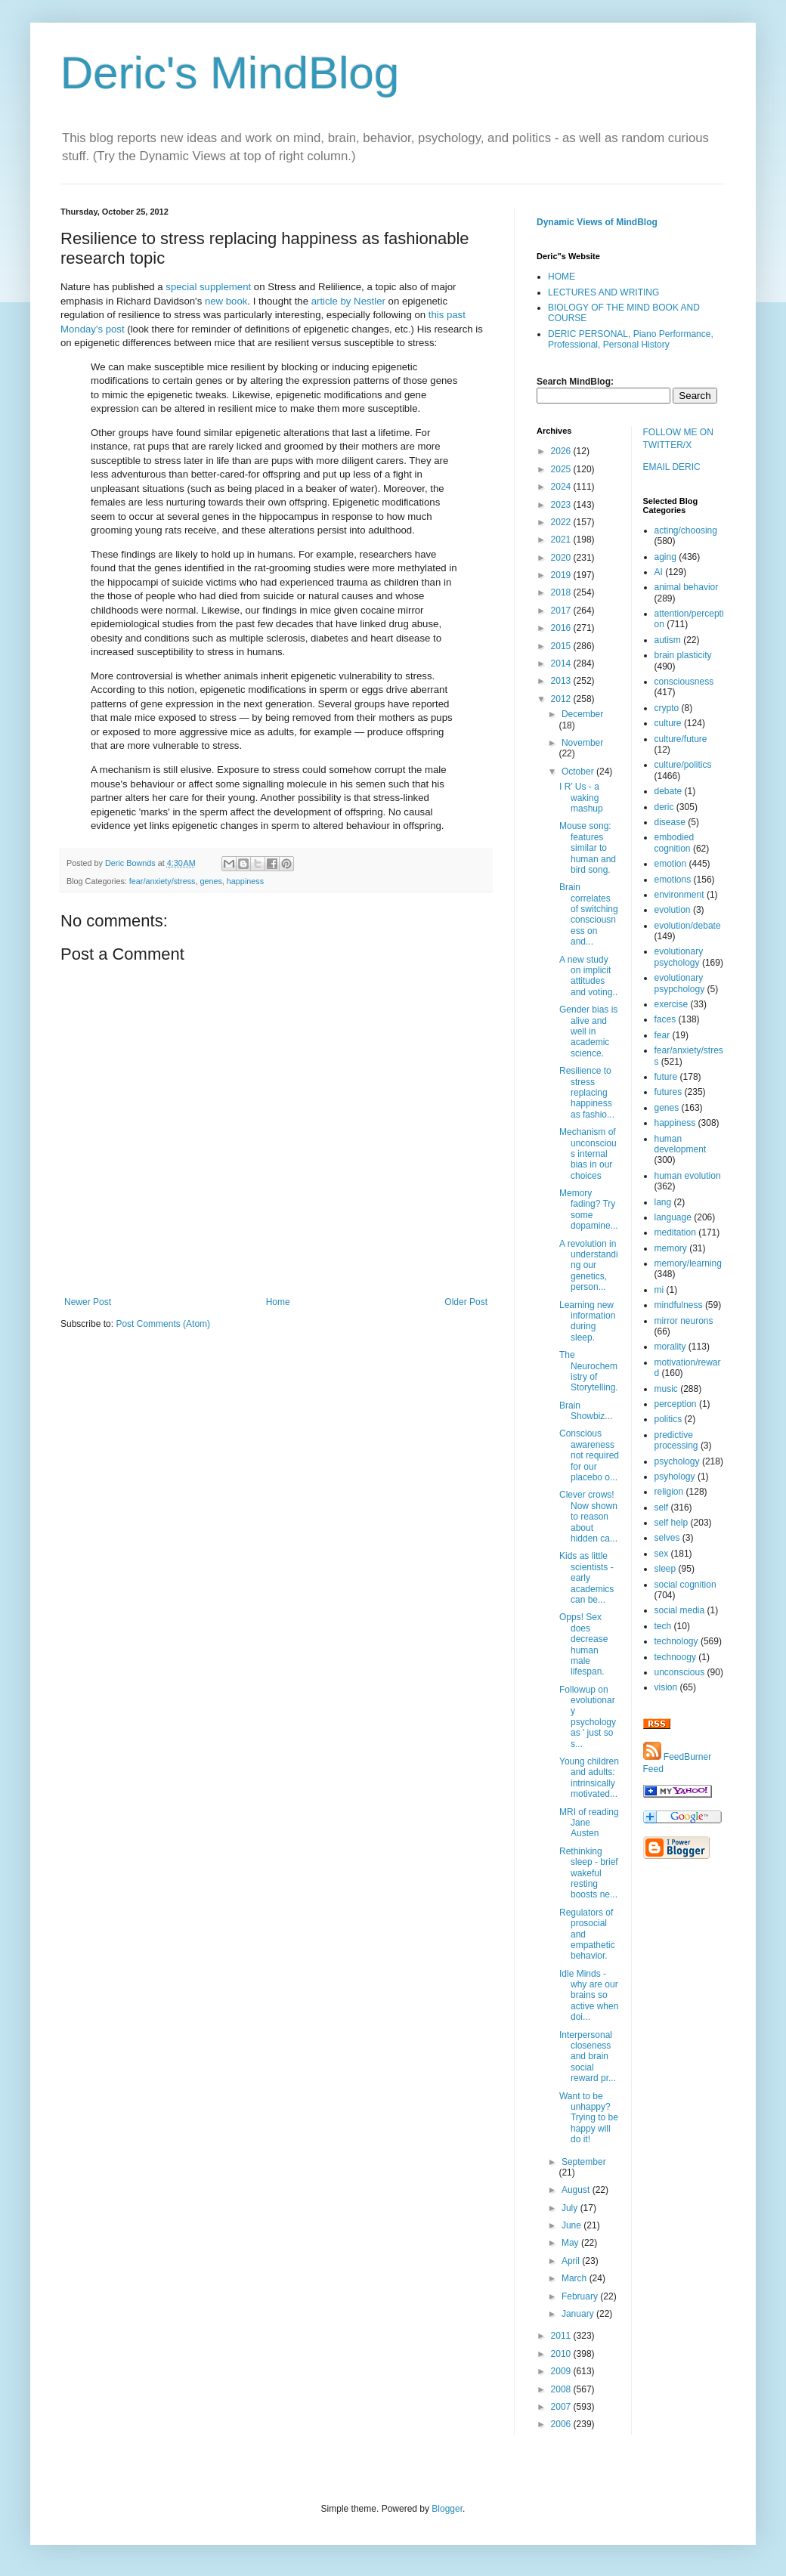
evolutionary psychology (679, 956)
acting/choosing (685, 530)
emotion (670, 863)
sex (661, 1553)
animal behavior (686, 587)
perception (675, 1404)
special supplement (208, 286)
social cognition (685, 1584)
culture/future (680, 739)
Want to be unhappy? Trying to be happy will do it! (588, 2118)
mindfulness (678, 1305)
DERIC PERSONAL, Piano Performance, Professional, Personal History (630, 339)
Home (278, 1302)
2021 (562, 539)
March (576, 2278)
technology (676, 1641)
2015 (562, 646)
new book (226, 301)
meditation (675, 1232)
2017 (562, 610)
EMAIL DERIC (672, 467)
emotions (673, 879)
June (572, 2225)
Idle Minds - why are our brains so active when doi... (588, 1995)
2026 (562, 451)
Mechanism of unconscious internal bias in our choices (588, 1154)
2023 (562, 504)
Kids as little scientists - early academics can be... (586, 1578)
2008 (562, 2389)
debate (668, 791)
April (572, 2261)
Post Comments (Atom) (163, 1324)
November (582, 743)
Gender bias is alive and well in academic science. (588, 1031)
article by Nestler (348, 301)
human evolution (687, 1175)
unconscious (679, 1672)
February (581, 2296)
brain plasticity (683, 655)
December (582, 714)
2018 (562, 592)
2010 (562, 2354)
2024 (562, 486)
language (673, 1217)
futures (668, 1092)
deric (664, 807)
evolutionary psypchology (679, 983)
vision (666, 1687)
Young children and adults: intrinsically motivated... (589, 1777)
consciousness (684, 681)
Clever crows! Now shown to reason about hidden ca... (588, 1516)
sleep (665, 1568)
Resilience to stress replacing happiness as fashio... (586, 1092)
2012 (562, 699)
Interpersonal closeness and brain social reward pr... (587, 2057)
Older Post (465, 1302)
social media (679, 1610)
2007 (562, 2406)
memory (670, 1248)
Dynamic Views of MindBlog (597, 222)
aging (665, 557)
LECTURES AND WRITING (603, 292)
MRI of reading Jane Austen (589, 1823)
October (579, 771)
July (571, 2208)
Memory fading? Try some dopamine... (588, 1209)
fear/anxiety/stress (162, 881)
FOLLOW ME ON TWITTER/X (678, 438)
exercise (671, 1004)
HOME (561, 276)
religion (669, 1491)
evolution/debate (687, 925)
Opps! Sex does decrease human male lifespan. (583, 1644)
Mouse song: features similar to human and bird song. (587, 848)
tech (663, 1626)
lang (663, 1202)
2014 (562, 663)
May (571, 2242)
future (666, 1077)
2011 (562, 2335)
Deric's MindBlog (229, 73)
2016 (562, 628)
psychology (677, 1461)
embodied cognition (674, 842)
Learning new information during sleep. (587, 1321)
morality (670, 1346)
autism (667, 640)
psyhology (674, 1476)
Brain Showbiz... (585, 1410)
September (584, 2162)
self (661, 1507)
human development (680, 1144)
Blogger (447, 2508)
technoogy (675, 1657)
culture (668, 723)
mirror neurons (683, 1321)
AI (658, 572)
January (579, 2314)
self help (671, 1522)
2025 (562, 469)
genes (210, 881)
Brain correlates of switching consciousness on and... (588, 914)
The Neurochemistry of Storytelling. (588, 1371)
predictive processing (676, 1440)
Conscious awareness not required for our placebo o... (589, 1455)
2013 (562, 681)
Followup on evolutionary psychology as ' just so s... (587, 1716)
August (577, 2190)
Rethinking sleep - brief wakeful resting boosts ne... (588, 1873)
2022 (562, 522)
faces (665, 1019)
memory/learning (688, 1263)
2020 (562, 557)
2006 (562, 2424)
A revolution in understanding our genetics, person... (588, 1266)
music (666, 1389)
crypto (666, 708)
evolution (672, 910)
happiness (245, 881)
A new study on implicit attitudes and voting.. (588, 975)
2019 (562, 575)
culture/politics (683, 764)
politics (668, 1419)
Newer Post (87, 1302)
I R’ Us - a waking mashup (581, 797)
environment (679, 894)
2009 (562, 2371)
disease (669, 822)
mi (659, 1290)
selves (667, 1537)
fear (662, 1035)
